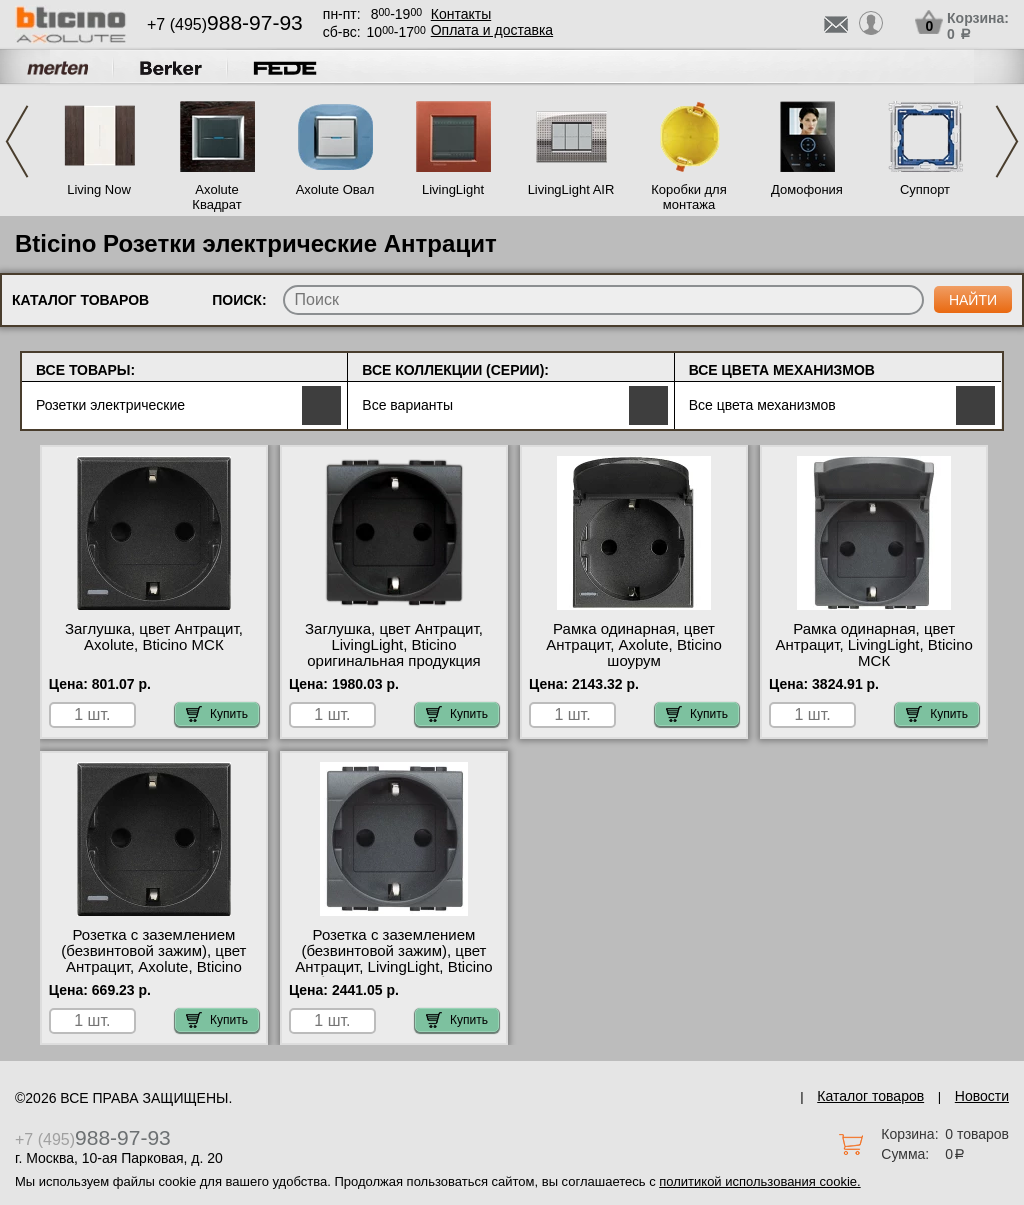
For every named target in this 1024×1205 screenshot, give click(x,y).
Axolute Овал (335, 189)
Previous (17, 141)
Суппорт (925, 189)
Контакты (461, 14)
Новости (982, 1096)
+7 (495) (225, 24)
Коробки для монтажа (688, 197)
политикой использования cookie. (759, 1181)
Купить (217, 714)
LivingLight (453, 189)
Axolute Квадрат (216, 197)
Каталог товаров (870, 1096)
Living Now (99, 189)
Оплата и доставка (492, 30)
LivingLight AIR (571, 189)
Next (1007, 141)
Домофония (807, 189)
